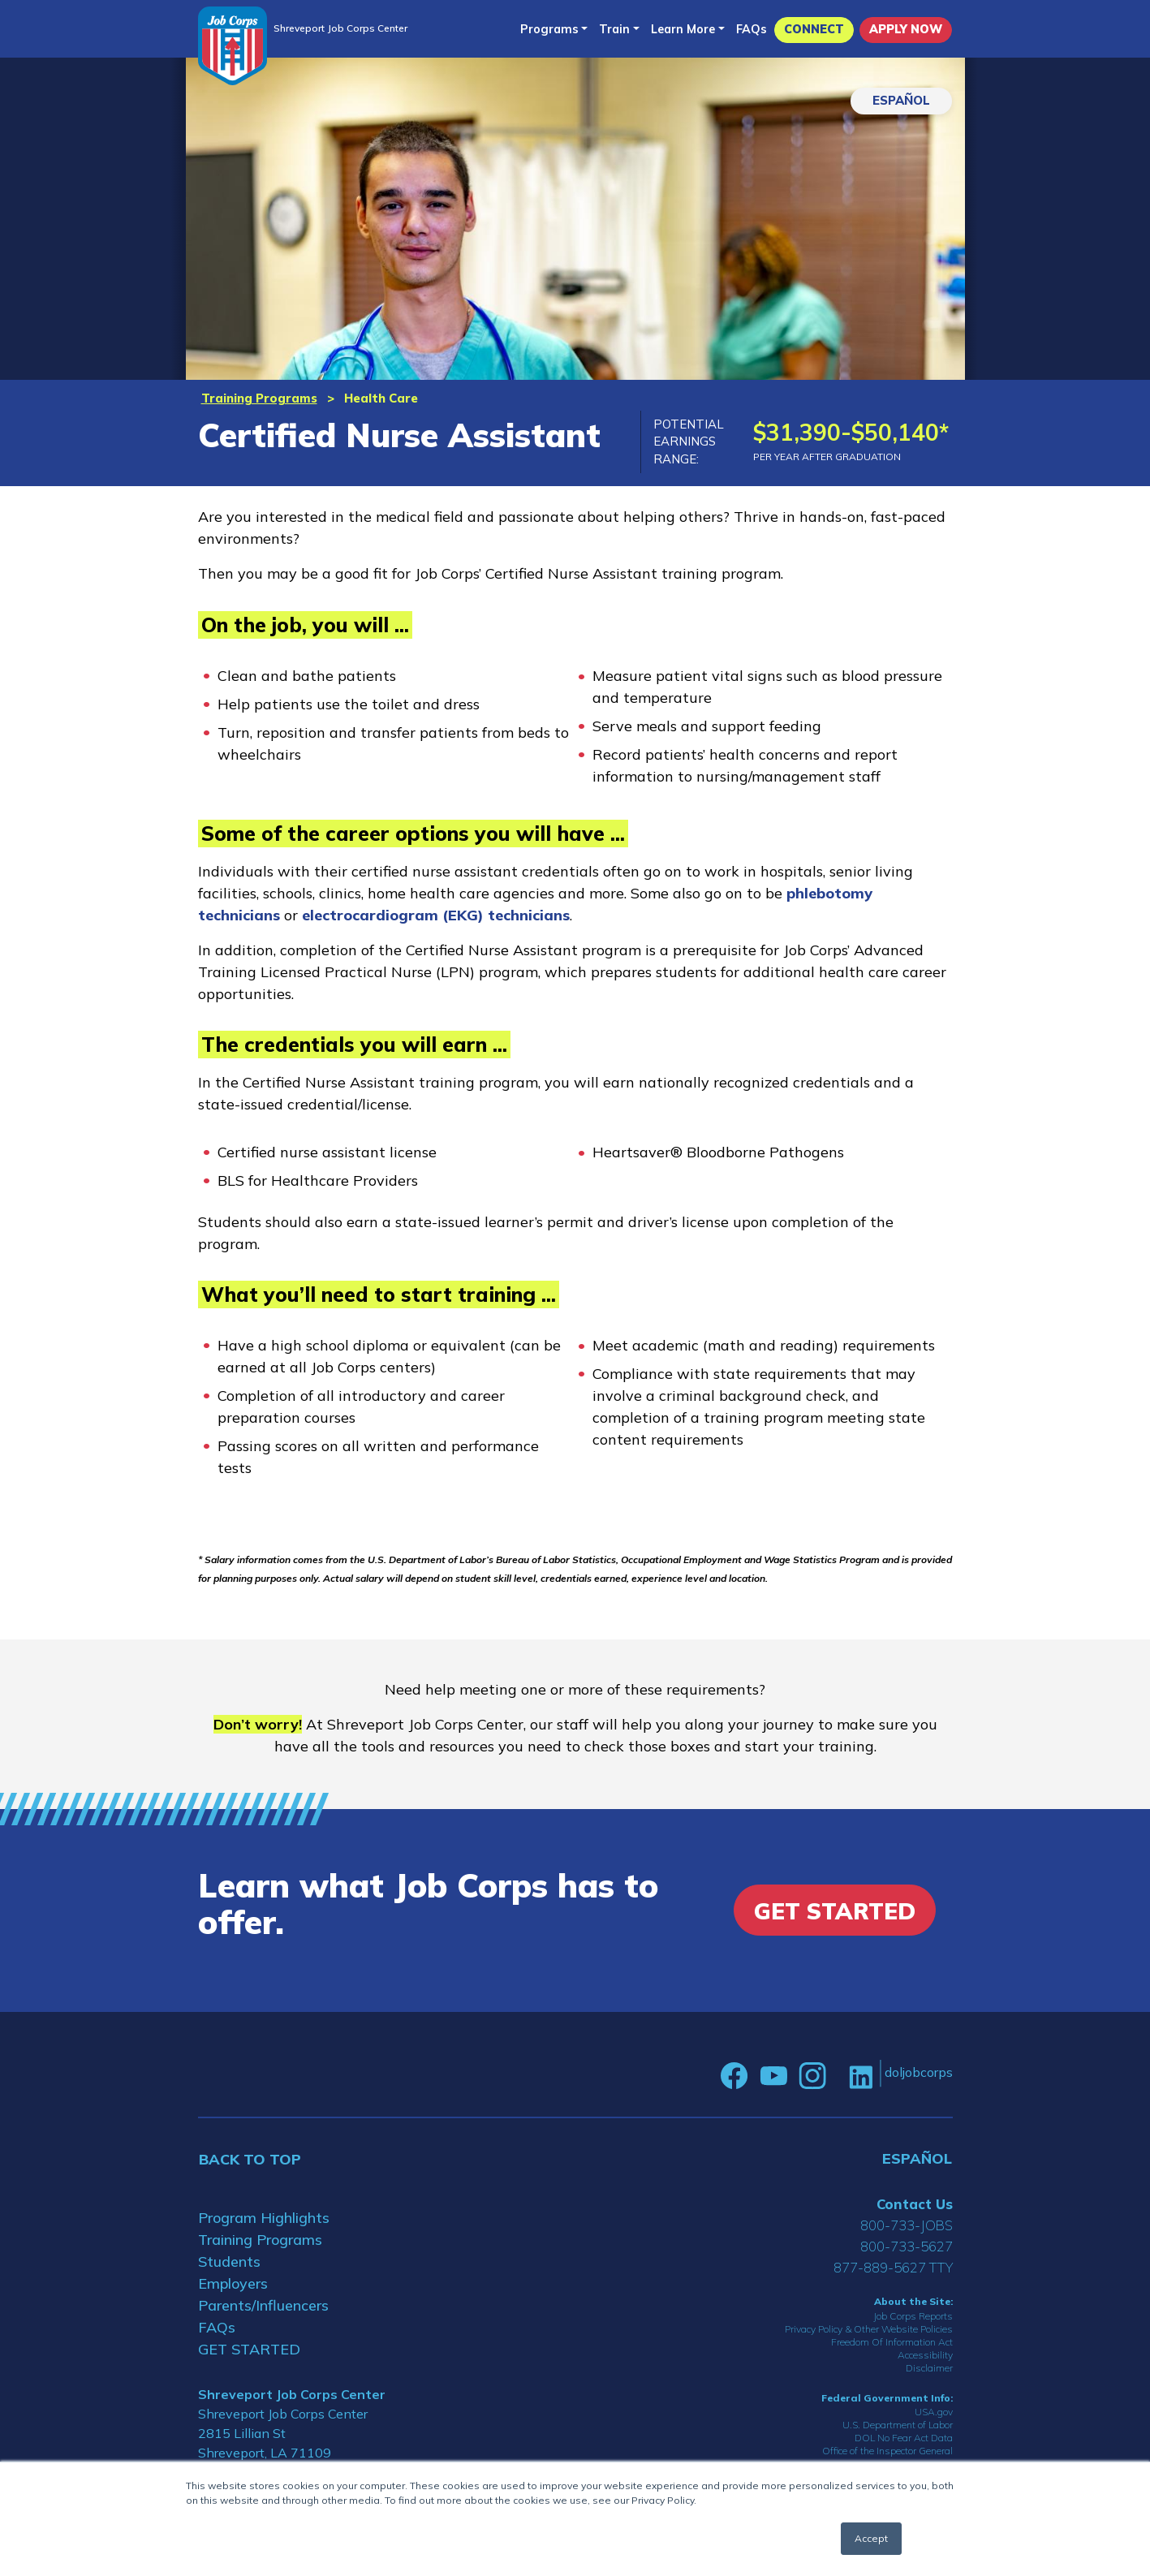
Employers (233, 2283)
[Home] (232, 45)
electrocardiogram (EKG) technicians (436, 915)
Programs (549, 29)
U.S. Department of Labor (897, 2425)
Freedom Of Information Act (892, 2342)
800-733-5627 (906, 2246)
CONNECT (814, 29)
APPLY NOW (905, 29)
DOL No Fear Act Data (904, 2438)
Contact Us (914, 2203)
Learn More (683, 29)
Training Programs (259, 398)
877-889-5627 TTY (893, 2267)
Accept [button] (871, 2538)
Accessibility (925, 2355)
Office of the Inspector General (887, 2451)
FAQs (751, 29)
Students (229, 2261)
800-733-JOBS (906, 2225)
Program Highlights (263, 2217)
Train (614, 29)
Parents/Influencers (263, 2305)
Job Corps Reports (913, 2316)
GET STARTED (249, 2349)
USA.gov (934, 2412)
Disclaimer (929, 2368)
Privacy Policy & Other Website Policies (869, 2329)
